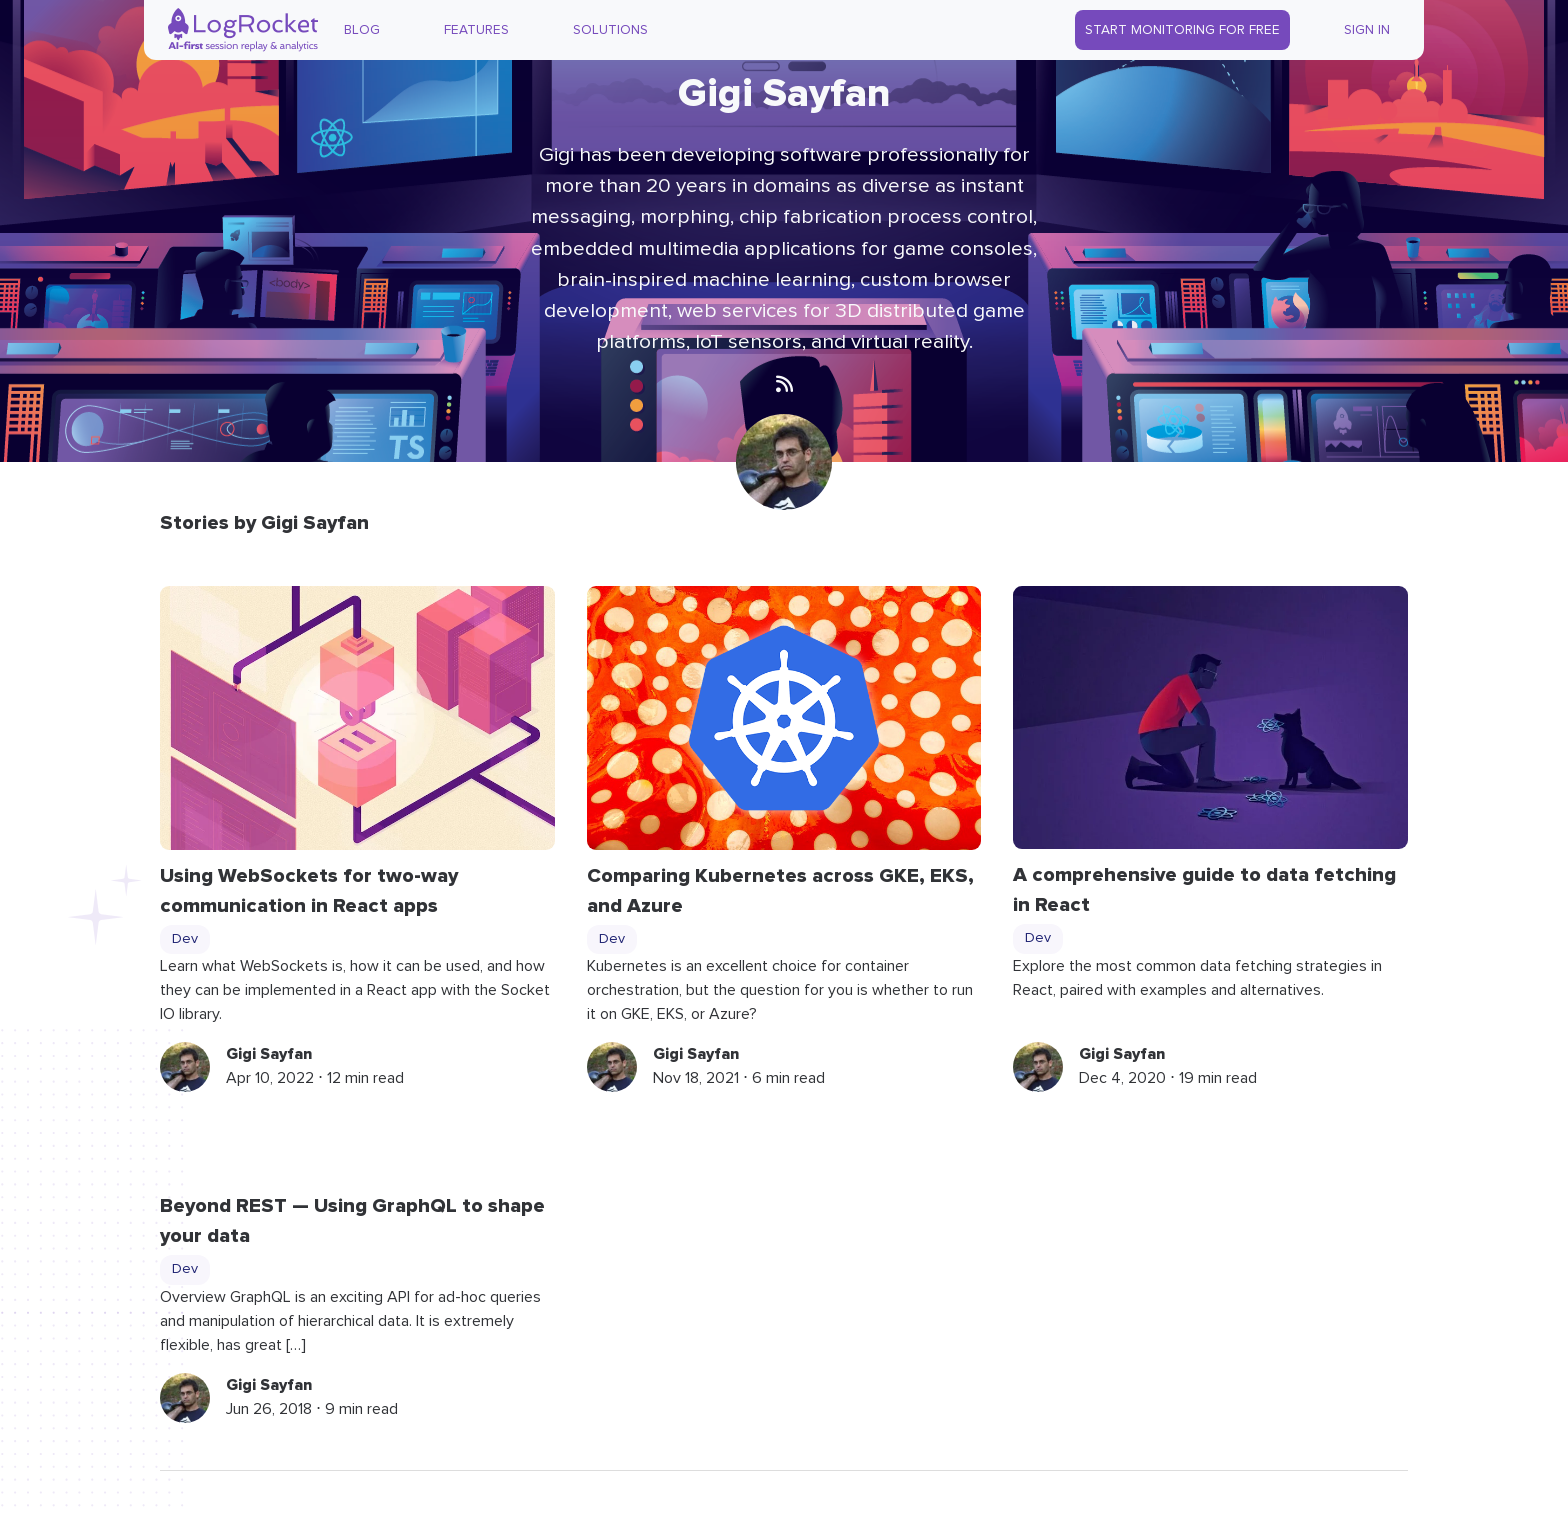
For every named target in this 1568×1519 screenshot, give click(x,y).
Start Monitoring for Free (1182, 30)
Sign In (1367, 30)
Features (476, 30)
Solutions (610, 30)
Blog (362, 30)
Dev (185, 939)
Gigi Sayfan (269, 1054)
